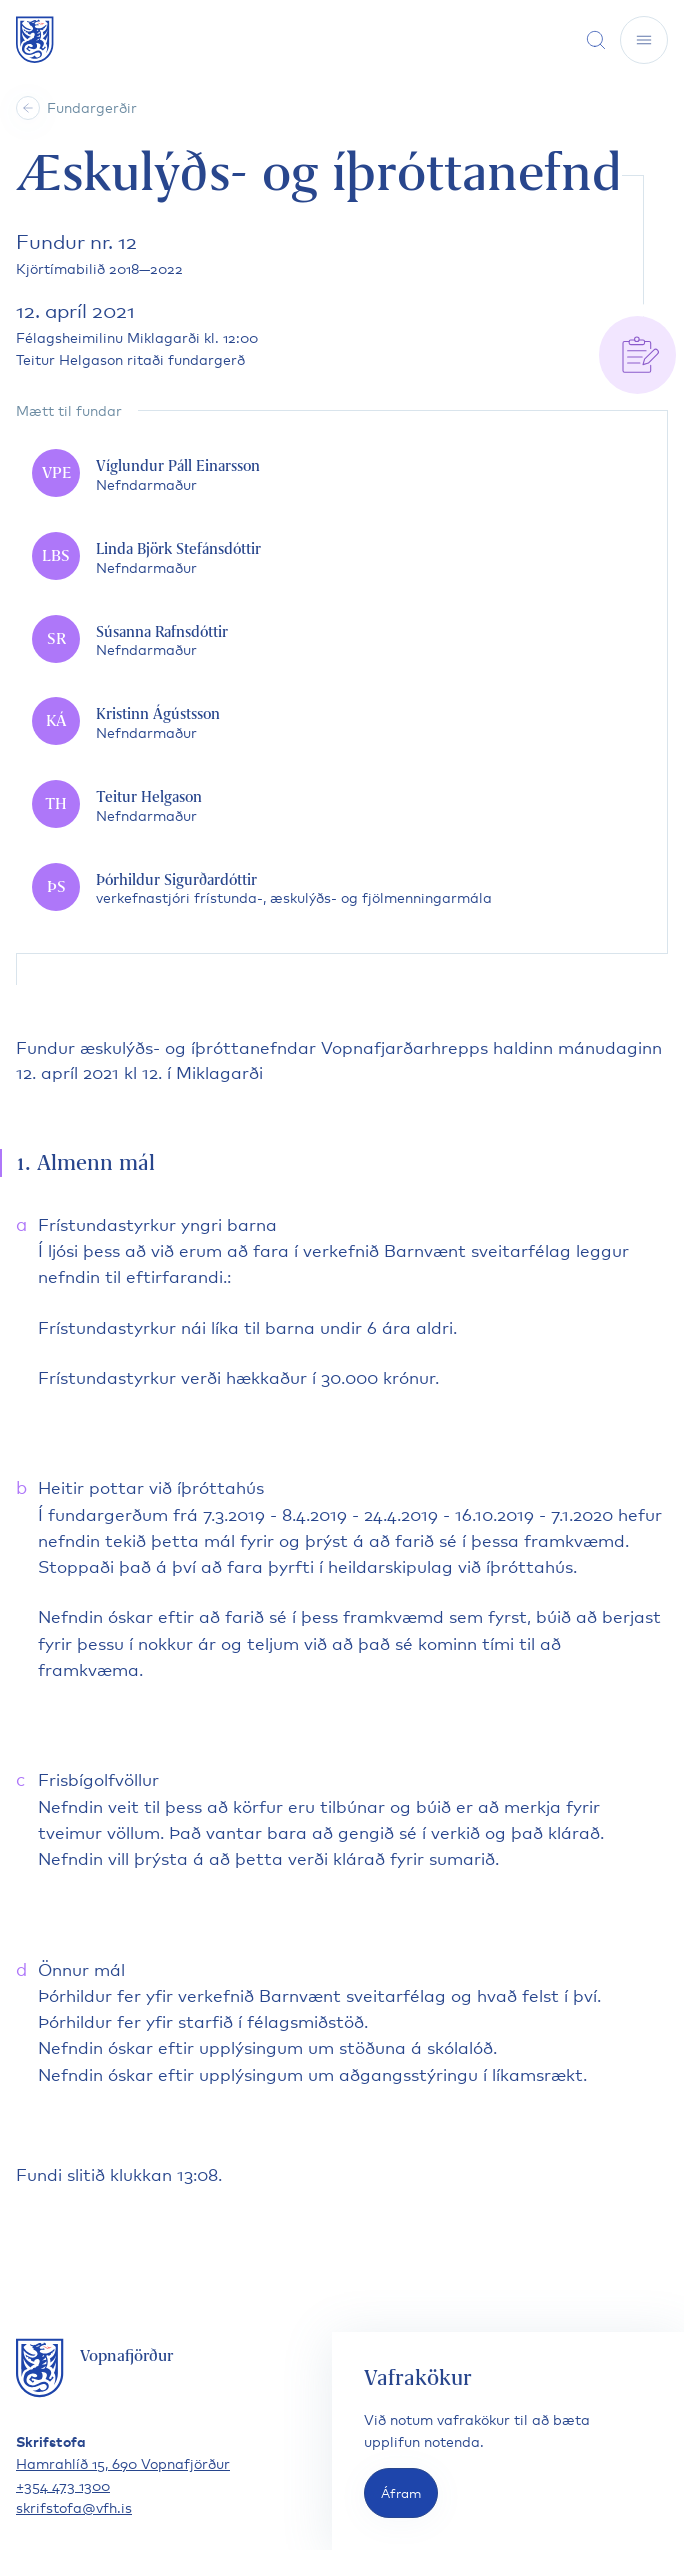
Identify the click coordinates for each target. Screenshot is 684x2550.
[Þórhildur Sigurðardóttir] (341, 888)
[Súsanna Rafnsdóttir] (341, 640)
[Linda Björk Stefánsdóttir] (341, 557)
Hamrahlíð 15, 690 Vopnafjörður (123, 2462)
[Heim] (28, 108)
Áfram (401, 2492)
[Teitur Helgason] (341, 805)
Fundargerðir (92, 106)
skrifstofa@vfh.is (74, 2506)
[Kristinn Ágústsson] (341, 722)
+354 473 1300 (63, 2484)
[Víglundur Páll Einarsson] (341, 474)
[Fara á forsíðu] (35, 39)
